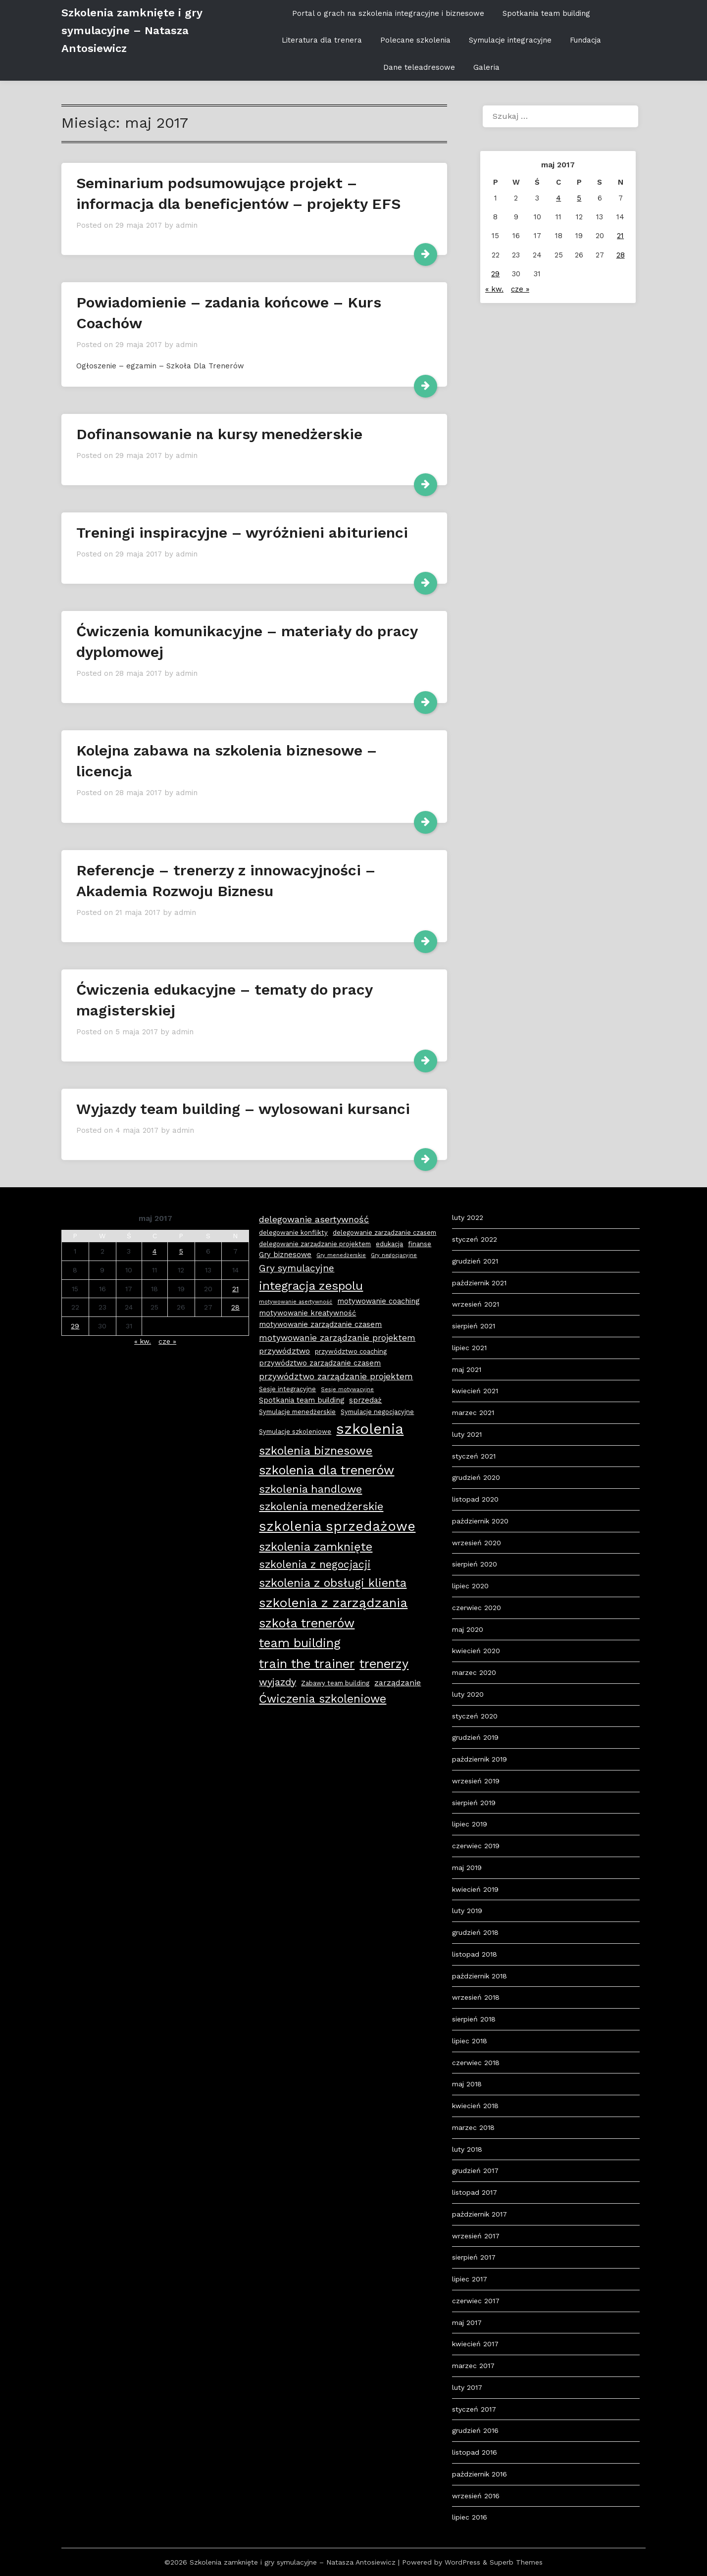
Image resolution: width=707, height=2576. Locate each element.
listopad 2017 (474, 2192)
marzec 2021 (473, 1412)
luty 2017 (467, 2387)
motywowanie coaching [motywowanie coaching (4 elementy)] (378, 1301)
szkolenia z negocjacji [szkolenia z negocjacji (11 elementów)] (314, 1564)
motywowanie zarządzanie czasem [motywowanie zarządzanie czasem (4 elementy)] (320, 1324)
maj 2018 (467, 2084)
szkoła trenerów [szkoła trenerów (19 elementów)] (306, 1623)
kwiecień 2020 (476, 1651)
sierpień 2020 (474, 1564)
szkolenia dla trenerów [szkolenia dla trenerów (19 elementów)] (326, 1470)
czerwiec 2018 (476, 2063)
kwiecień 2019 (475, 1889)
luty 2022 (467, 1217)
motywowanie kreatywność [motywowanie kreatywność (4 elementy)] (307, 1313)
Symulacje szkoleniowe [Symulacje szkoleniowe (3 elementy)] (295, 1431)
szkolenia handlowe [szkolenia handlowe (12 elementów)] (310, 1489)
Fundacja (585, 40)
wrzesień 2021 (475, 1304)
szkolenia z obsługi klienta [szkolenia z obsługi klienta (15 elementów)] (332, 1583)
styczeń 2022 (474, 1239)
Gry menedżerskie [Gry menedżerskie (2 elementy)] (341, 1255)
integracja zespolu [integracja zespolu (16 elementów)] (311, 1286)
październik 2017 (479, 2214)
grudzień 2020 (476, 1477)
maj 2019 (467, 1867)
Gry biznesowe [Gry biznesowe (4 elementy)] (285, 1254)
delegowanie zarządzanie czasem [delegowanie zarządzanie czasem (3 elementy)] (384, 1232)
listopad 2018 (474, 1954)
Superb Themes (516, 2562)
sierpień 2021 (473, 1326)
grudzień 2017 (475, 2170)
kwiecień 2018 (475, 2106)
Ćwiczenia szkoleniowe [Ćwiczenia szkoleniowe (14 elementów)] (322, 1699)
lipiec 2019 (469, 1824)
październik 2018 (479, 1976)
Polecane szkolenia (415, 40)
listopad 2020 (475, 1499)
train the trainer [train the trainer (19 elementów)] (306, 1664)
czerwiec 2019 (476, 1846)
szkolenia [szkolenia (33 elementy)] (370, 1428)
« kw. (494, 289)
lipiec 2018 (469, 2041)
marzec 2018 (473, 2127)
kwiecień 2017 (475, 2344)
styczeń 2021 (474, 1456)
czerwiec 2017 (476, 2301)
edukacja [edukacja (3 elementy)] (389, 1244)
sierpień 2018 (474, 2019)
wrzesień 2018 (476, 1997)
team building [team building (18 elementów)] (299, 1643)
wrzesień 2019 (476, 1781)
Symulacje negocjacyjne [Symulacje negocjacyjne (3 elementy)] (377, 1411)
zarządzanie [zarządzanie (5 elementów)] (397, 1682)
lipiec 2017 (469, 2279)
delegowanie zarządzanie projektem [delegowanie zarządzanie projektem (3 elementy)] (315, 1244)
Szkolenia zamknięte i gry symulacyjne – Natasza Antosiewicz (131, 30)
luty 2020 (468, 1694)
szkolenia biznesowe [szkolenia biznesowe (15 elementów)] (315, 1451)
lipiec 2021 (469, 1348)
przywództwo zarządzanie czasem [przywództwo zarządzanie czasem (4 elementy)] (320, 1363)
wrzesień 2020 (476, 1543)
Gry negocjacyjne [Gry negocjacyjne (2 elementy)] (394, 1255)
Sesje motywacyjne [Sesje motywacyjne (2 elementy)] (347, 1389)
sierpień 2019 (474, 1803)
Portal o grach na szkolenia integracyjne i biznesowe (388, 13)
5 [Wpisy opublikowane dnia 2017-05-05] (579, 198)
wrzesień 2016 (476, 2496)
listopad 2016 (474, 2452)
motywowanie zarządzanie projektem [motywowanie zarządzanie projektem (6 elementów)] (337, 1338)
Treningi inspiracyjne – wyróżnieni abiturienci (242, 532)
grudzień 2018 (475, 1932)
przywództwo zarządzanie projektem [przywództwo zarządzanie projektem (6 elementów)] (336, 1376)
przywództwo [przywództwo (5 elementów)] (284, 1351)
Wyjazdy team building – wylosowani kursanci (243, 1108)
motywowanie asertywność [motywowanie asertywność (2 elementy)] (295, 1302)
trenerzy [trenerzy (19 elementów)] (383, 1664)
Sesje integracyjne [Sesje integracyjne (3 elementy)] (287, 1389)
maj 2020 (467, 1629)
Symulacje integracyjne (510, 40)
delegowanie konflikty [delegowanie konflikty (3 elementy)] (293, 1232)
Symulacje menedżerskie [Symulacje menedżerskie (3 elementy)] (297, 1411)
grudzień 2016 (475, 2430)
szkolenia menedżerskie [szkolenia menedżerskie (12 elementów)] (321, 1506)
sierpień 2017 (474, 2257)
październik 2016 (479, 2474)
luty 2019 (467, 1911)
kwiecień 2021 (475, 1391)
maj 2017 (467, 2322)
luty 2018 (467, 2149)
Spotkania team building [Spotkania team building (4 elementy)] (301, 1400)
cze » (520, 289)
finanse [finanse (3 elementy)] (419, 1244)
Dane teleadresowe (419, 67)
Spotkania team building (546, 13)
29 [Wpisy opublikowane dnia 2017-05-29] (495, 273)
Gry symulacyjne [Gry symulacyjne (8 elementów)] (296, 1268)
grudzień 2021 (475, 1261)
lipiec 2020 (470, 1586)
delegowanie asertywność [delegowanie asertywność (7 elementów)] (314, 1219)
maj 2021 (466, 1369)
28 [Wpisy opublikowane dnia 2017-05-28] (620, 255)
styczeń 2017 (474, 2409)
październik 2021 (479, 1283)
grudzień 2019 (475, 1737)
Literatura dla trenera (322, 40)
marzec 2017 (473, 2366)
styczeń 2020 (475, 1716)
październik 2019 (479, 1759)
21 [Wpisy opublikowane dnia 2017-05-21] (620, 235)
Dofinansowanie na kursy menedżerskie (219, 434)
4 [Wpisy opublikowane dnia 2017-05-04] (558, 198)
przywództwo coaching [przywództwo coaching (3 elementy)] (351, 1351)
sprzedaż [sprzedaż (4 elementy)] (365, 1400)
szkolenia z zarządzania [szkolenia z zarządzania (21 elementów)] (333, 1602)
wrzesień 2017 (476, 2236)
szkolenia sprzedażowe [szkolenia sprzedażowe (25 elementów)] (337, 1526)
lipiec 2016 (469, 2517)
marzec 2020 (474, 1672)
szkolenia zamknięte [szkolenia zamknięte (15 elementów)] (315, 1547)
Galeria (486, 67)
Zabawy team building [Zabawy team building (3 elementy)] (335, 1683)
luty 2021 (467, 1434)
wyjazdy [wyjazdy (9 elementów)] (277, 1682)
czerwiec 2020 (476, 1608)
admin (187, 225)
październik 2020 (480, 1521)
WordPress (462, 2562)
